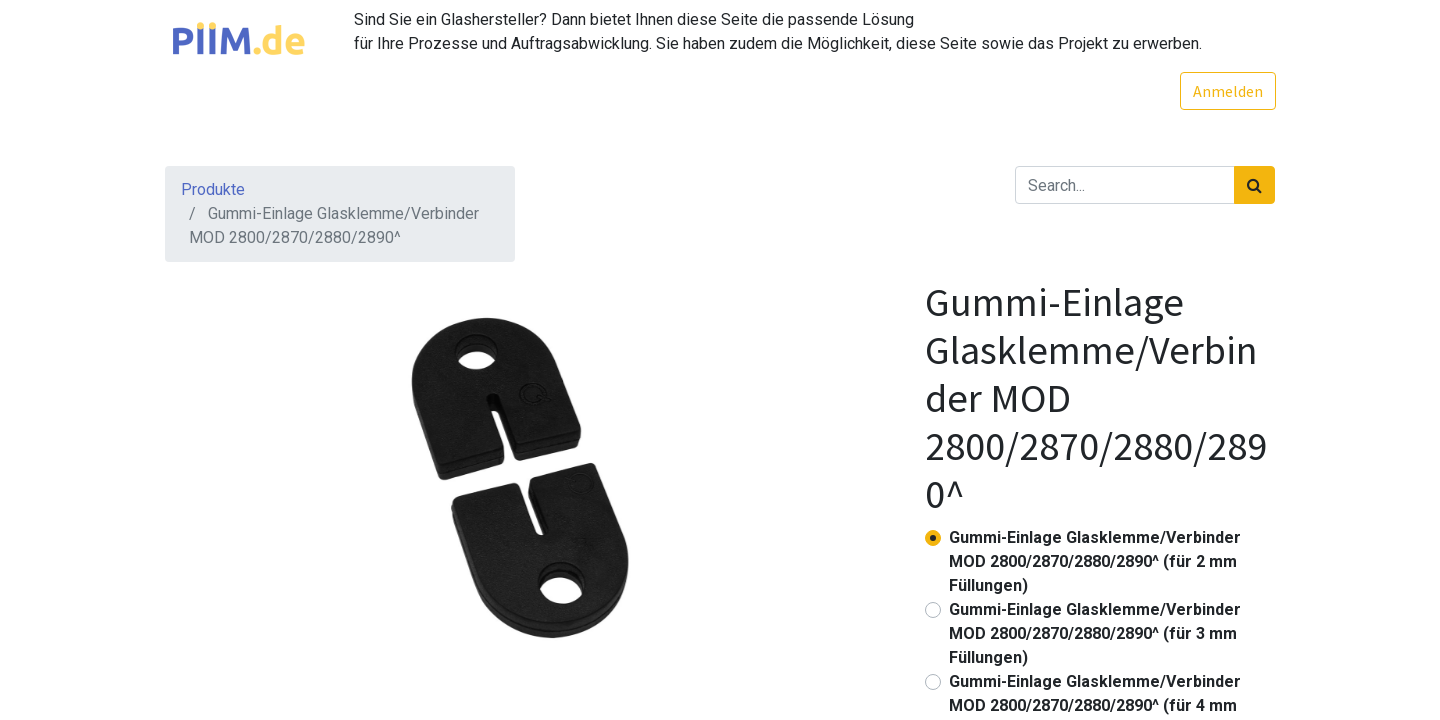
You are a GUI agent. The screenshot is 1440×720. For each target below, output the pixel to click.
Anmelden (1227, 91)
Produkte (213, 189)
